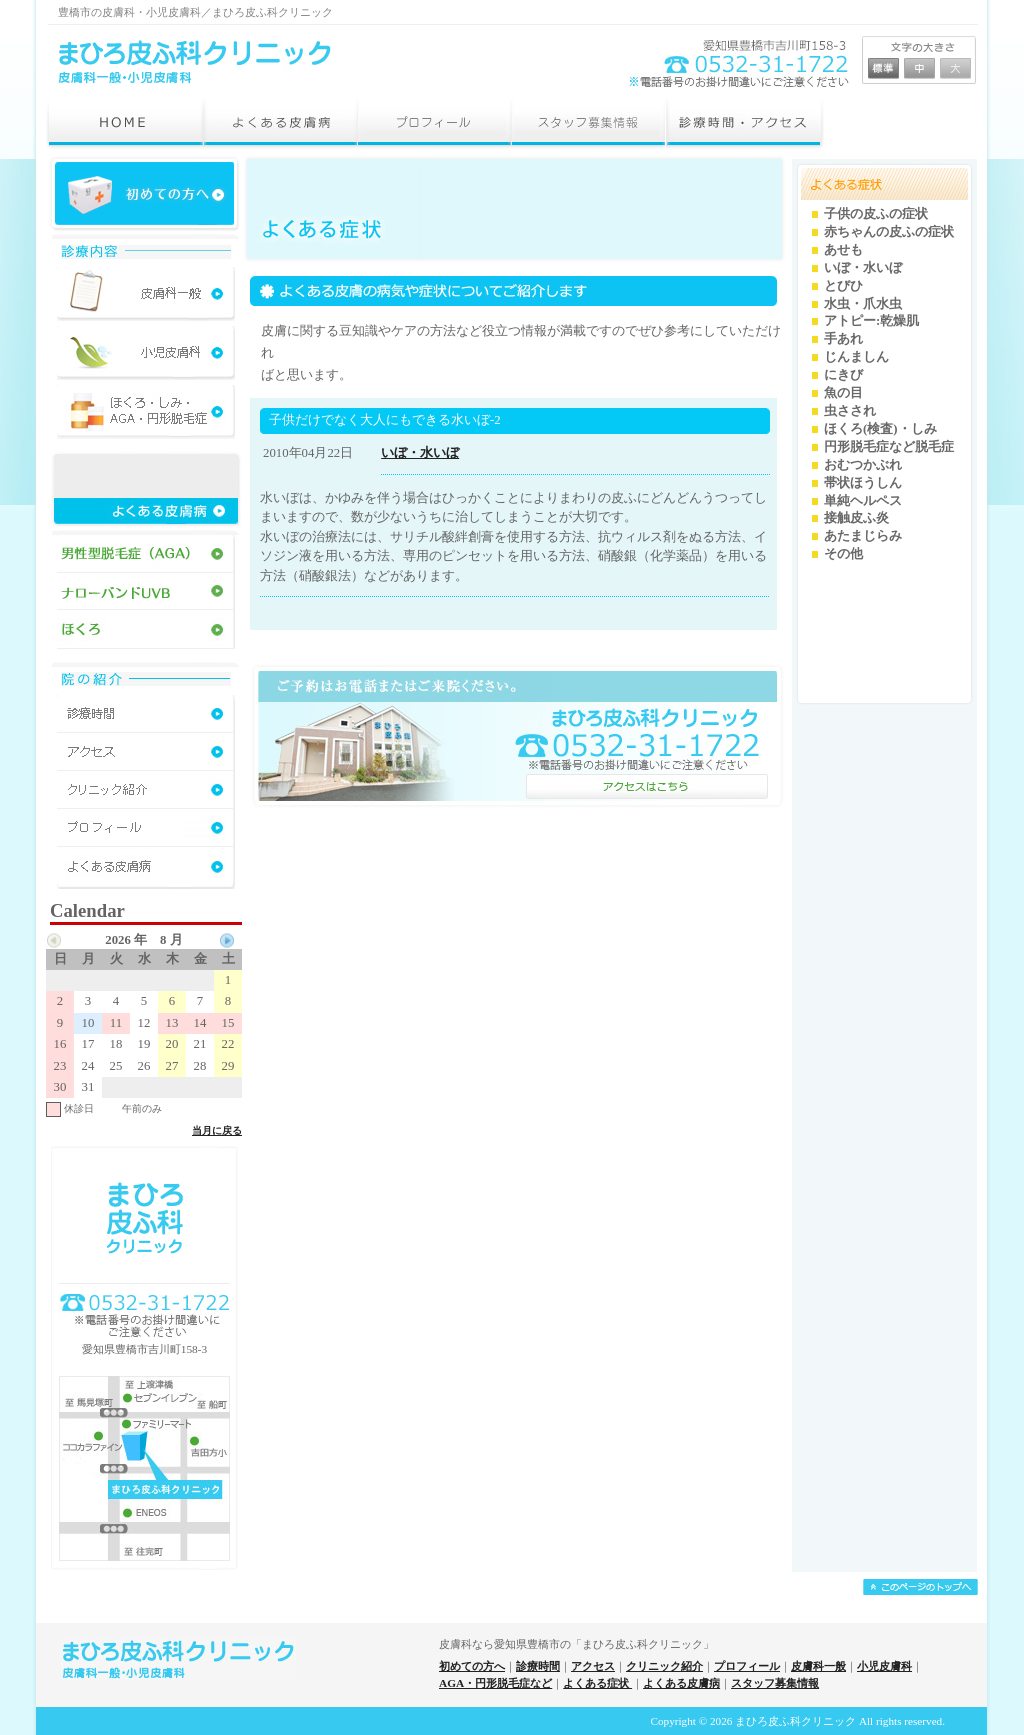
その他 (843, 554)
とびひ (843, 286)
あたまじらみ (863, 536)
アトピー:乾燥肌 (871, 321)
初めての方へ (472, 1666)
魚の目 (843, 393)
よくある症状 (597, 1683)
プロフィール (747, 1666)
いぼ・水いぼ (420, 453)
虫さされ (850, 411)
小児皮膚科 (884, 1666)
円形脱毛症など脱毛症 (889, 447)
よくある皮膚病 (681, 1683)
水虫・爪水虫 (863, 304)
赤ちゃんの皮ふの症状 (889, 232)
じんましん (856, 357)
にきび (843, 375)
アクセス (593, 1666)
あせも (843, 250)
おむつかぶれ (863, 465)
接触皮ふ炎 (856, 518)
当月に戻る (217, 1130)
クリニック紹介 (664, 1666)
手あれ (843, 339)
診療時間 (538, 1666)
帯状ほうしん (863, 483)
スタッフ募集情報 (775, 1683)
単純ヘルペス (863, 501)
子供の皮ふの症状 (876, 214)
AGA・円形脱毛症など (495, 1683)
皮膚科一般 (818, 1666)
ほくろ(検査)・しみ (880, 429)
